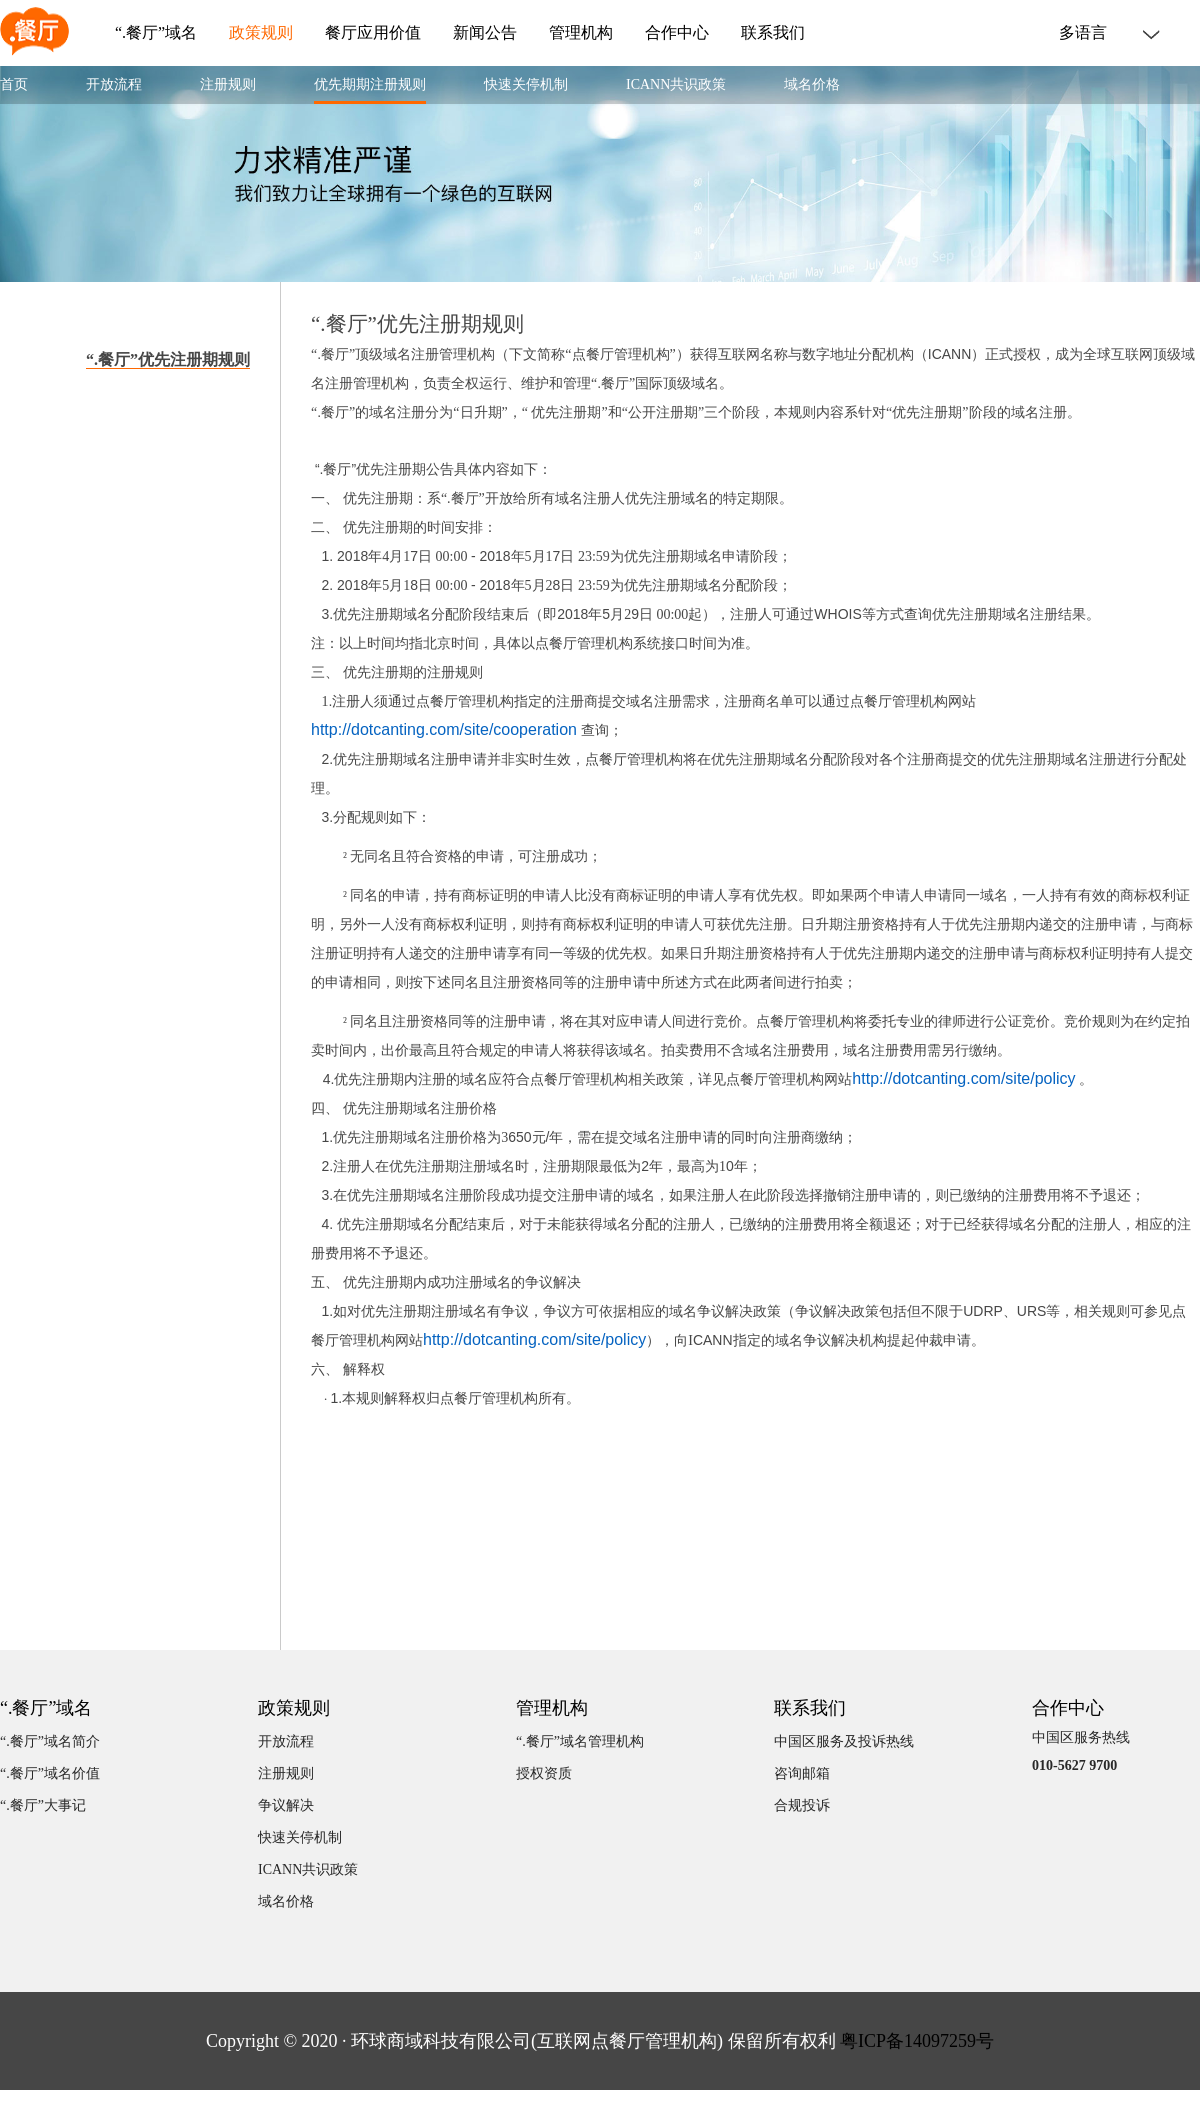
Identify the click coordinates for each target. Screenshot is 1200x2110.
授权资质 (544, 1773)
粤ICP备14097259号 (917, 2041)
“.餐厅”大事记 (43, 1805)
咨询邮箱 (802, 1773)
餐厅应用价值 (373, 33)
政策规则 (261, 33)
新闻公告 (485, 33)
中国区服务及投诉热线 (844, 1741)
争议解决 (286, 1805)
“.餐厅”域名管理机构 (580, 1741)
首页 (14, 84)
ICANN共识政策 (676, 84)
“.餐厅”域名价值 (50, 1773)
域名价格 (812, 84)
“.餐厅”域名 (156, 33)
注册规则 (228, 84)
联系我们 (773, 33)
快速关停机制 (526, 84)
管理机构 (581, 33)
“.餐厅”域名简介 (50, 1741)
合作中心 (677, 33)
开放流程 (114, 84)
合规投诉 (802, 1805)
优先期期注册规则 (370, 84)
